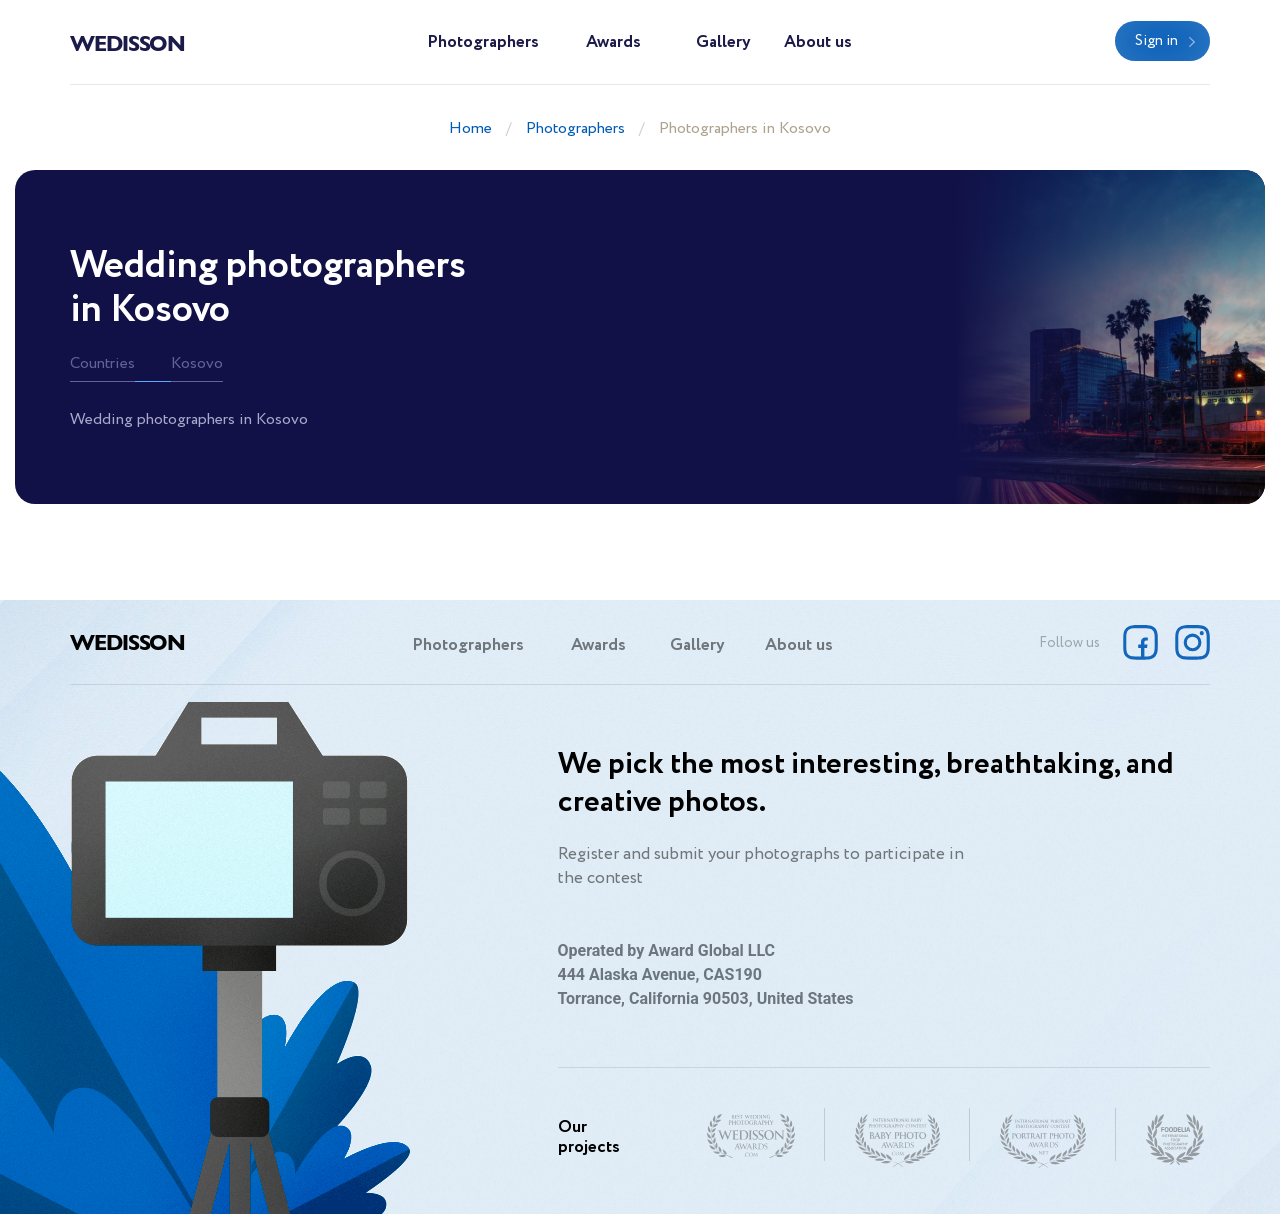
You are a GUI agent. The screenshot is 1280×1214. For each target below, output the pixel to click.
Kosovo (197, 363)
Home (470, 128)
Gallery (723, 42)
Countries (102, 363)
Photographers (483, 42)
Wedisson (127, 42)
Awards (613, 42)
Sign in (1156, 41)
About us (818, 42)
